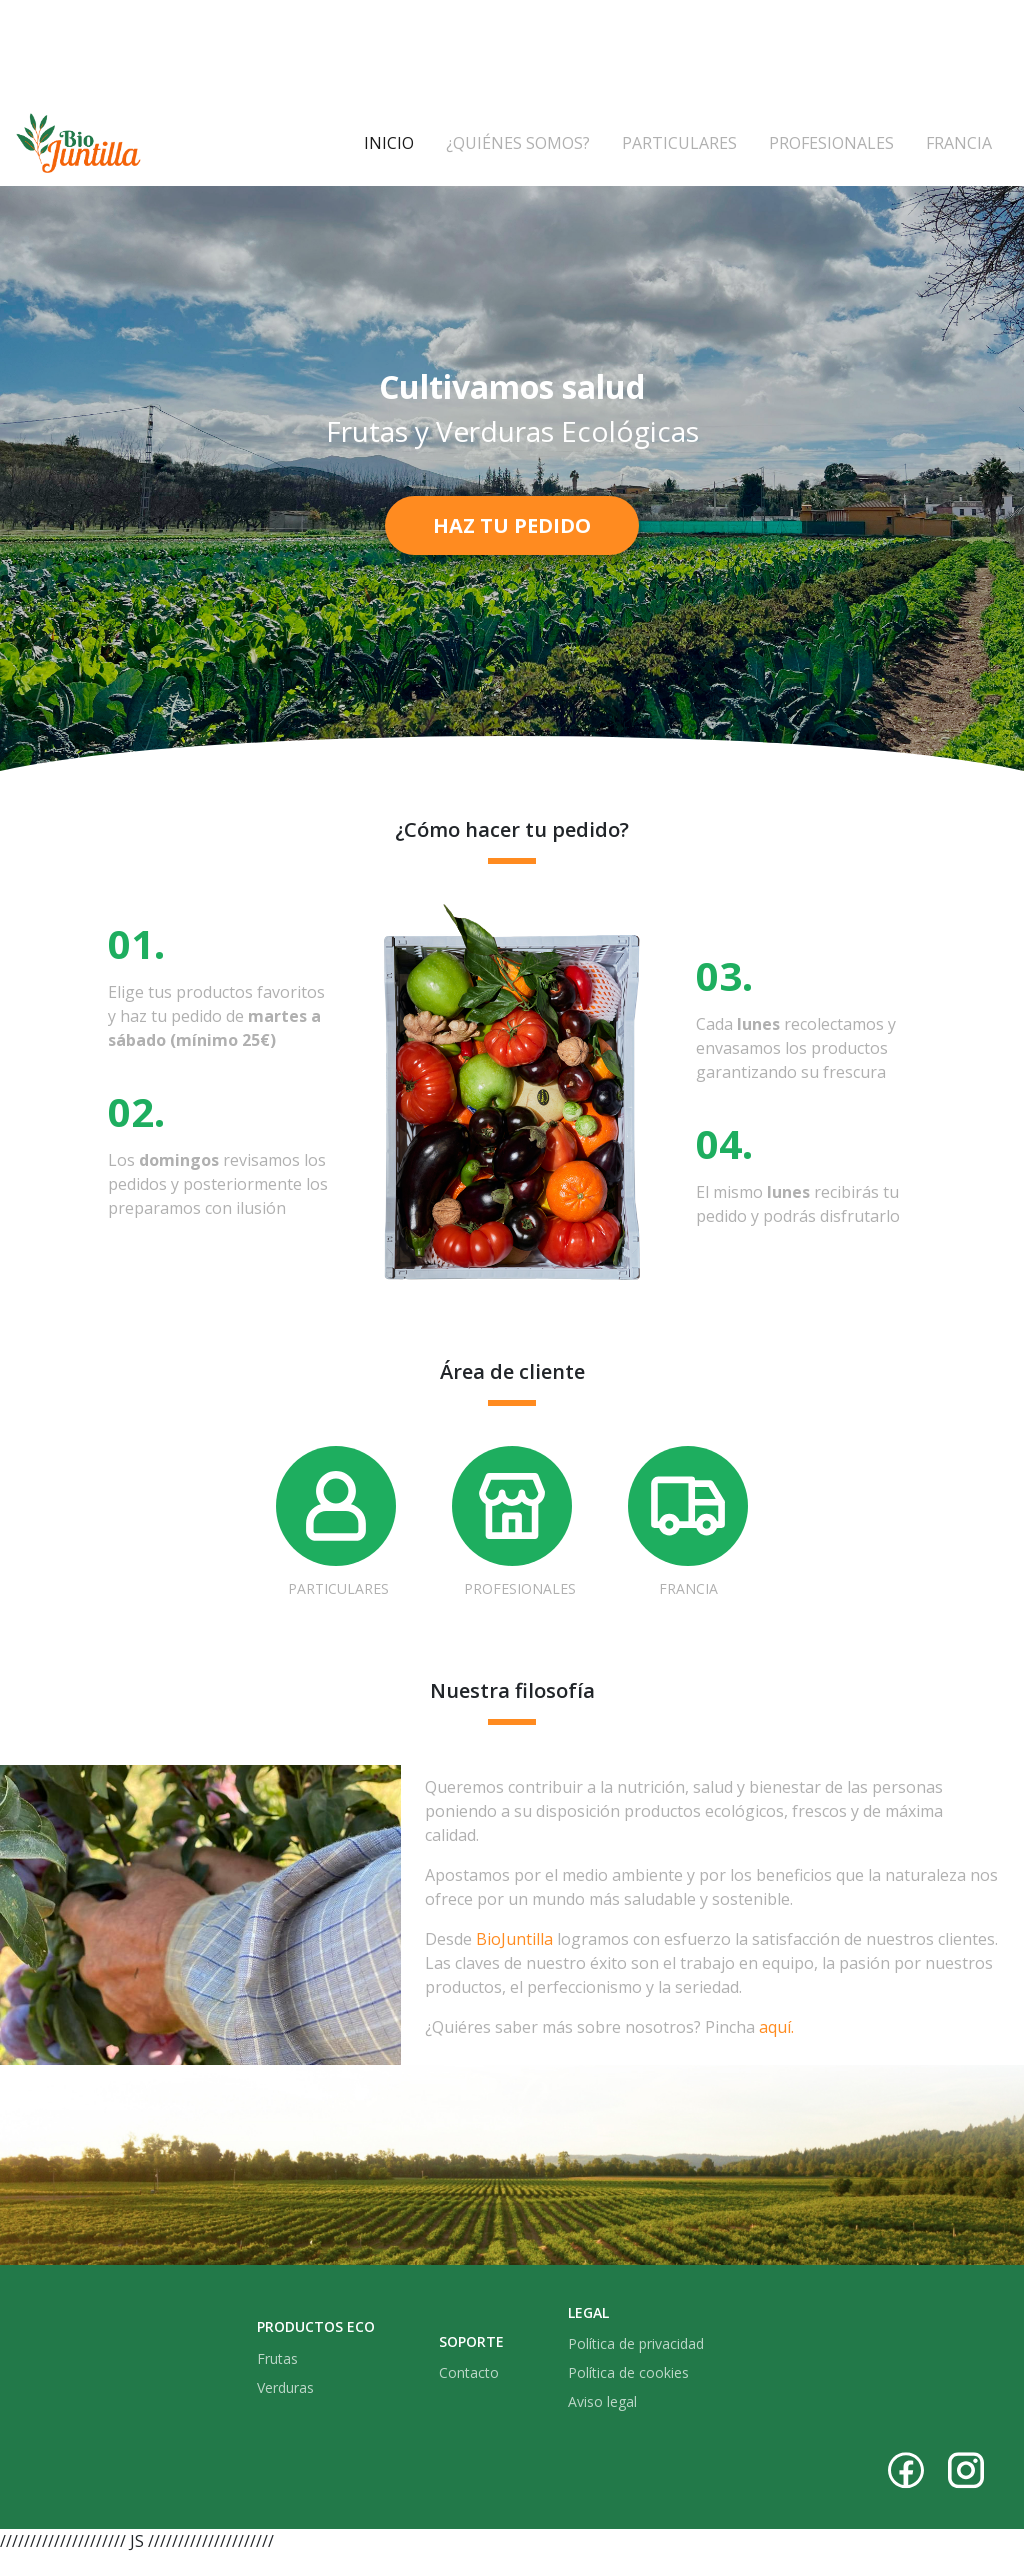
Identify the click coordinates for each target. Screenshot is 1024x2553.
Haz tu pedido (512, 525)
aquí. (776, 2027)
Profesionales (831, 143)
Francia (959, 143)
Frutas (277, 2358)
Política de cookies (628, 2372)
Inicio (397, 142)
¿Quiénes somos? (518, 143)
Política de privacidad (636, 2343)
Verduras (285, 2387)
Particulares (679, 143)
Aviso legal (602, 2401)
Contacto (469, 2372)
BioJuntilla (514, 1939)
